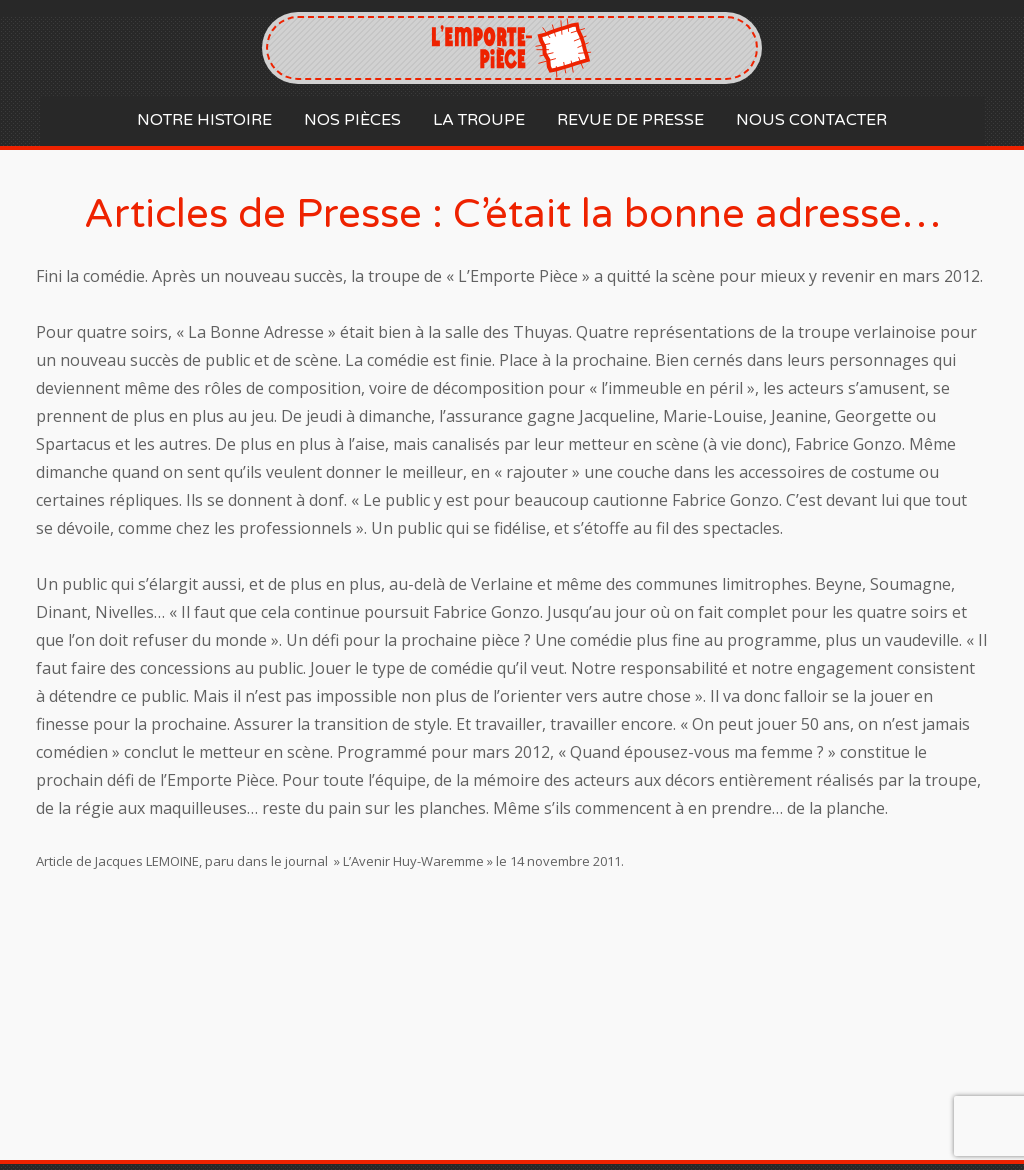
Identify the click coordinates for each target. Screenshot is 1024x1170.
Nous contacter (811, 120)
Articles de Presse (253, 214)
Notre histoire (204, 120)
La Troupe (479, 120)
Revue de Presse (630, 120)
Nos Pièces (352, 120)
